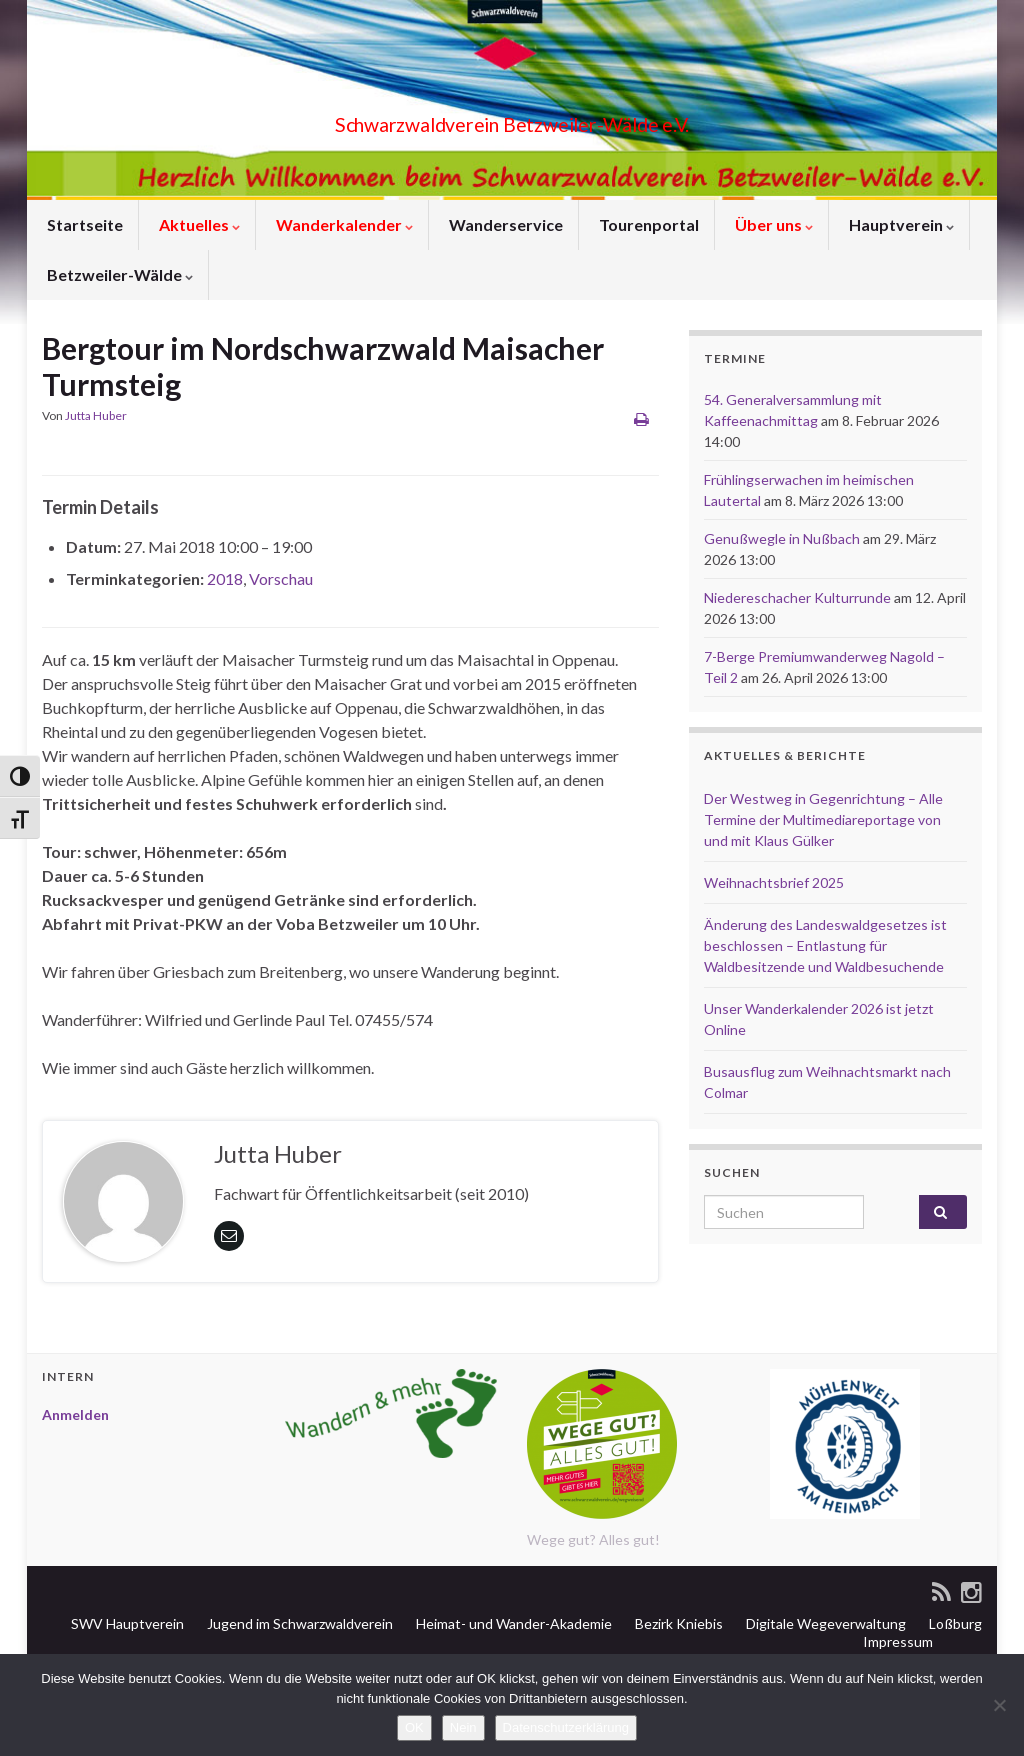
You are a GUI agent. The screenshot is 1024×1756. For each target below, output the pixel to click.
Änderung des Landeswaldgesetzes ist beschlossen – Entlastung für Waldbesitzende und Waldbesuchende (825, 945)
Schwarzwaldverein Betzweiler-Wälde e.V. (512, 119)
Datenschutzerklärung (566, 1727)
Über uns (772, 224)
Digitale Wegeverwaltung (824, 1623)
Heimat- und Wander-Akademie (512, 1623)
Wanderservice (504, 224)
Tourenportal (647, 224)
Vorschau (281, 578)
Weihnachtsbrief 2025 (774, 882)
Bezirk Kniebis (677, 1623)
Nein (463, 1727)
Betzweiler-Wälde (118, 274)
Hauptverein (900, 224)
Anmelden (75, 1414)
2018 (225, 578)
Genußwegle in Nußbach (782, 538)
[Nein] (999, 1705)
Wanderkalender (343, 224)
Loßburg (954, 1623)
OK (414, 1727)
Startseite (83, 224)
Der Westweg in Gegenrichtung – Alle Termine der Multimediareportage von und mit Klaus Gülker (823, 819)
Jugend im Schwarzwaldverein (298, 1623)
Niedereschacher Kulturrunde (797, 597)
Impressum (896, 1641)
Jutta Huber (96, 415)
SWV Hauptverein (126, 1623)
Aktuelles (198, 224)
